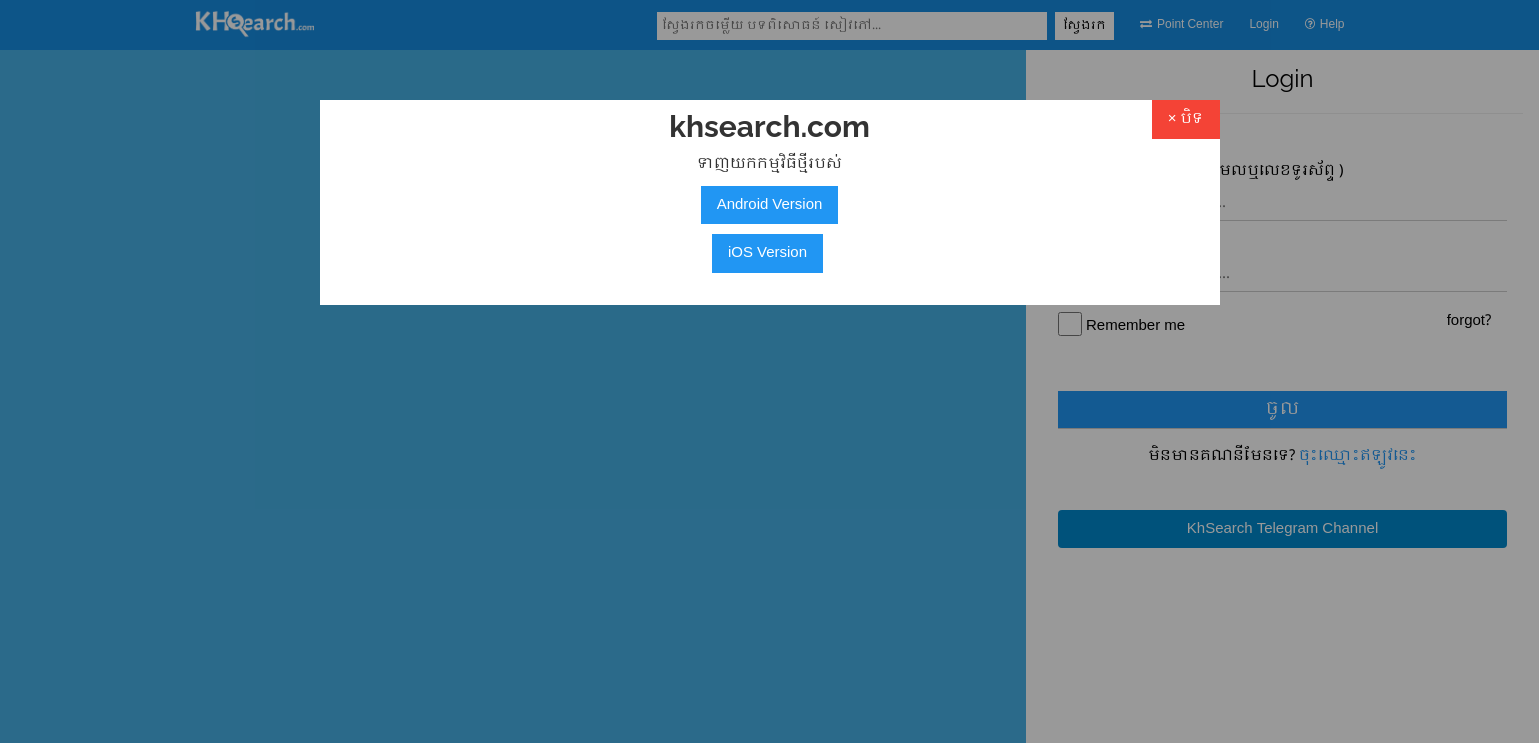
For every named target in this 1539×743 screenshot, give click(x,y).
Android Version (770, 205)
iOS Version (767, 253)
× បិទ (1186, 119)
